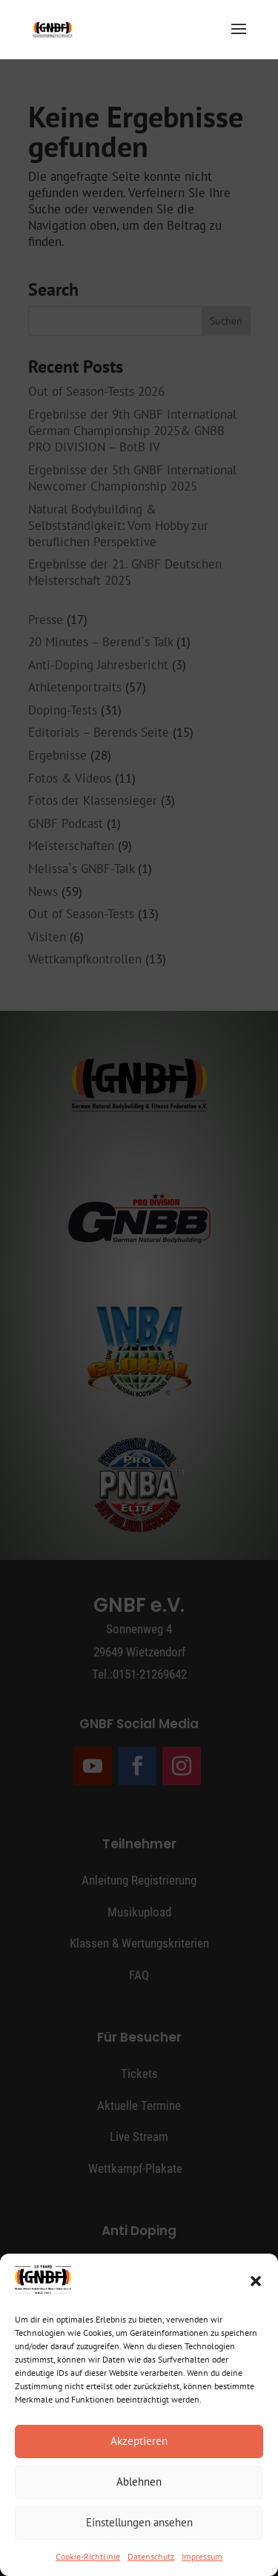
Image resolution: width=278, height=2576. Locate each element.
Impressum (202, 2556)
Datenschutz (151, 2556)
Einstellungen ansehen (139, 2522)
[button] (255, 2281)
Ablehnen (139, 2481)
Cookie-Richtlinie (88, 2556)
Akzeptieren (139, 2441)
